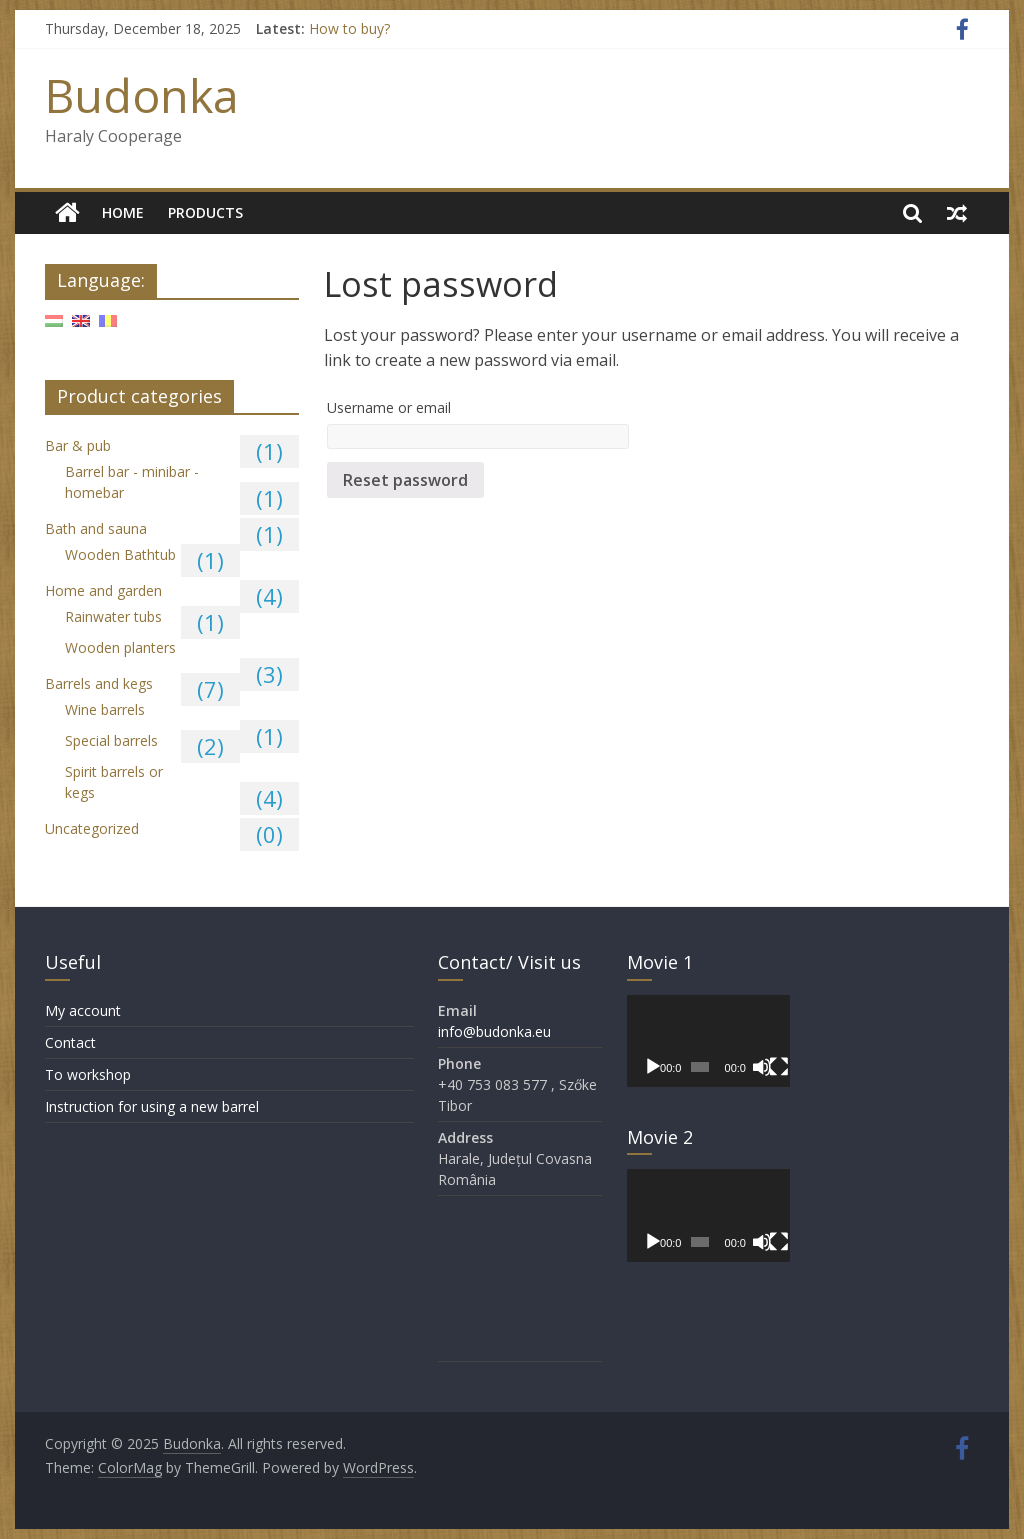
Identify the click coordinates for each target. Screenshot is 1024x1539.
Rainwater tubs (113, 616)
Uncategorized (92, 828)
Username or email (389, 407)
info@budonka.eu (494, 1031)
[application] (709, 1041)
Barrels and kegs (99, 683)
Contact (70, 1042)
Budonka (142, 95)
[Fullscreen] (779, 1067)
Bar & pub (78, 445)
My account (83, 1010)
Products (205, 212)
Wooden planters (120, 647)
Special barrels (111, 740)
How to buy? (349, 28)
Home (123, 212)
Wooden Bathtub (120, 554)
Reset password (405, 480)
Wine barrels (105, 709)
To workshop (88, 1074)
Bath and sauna (96, 528)
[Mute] (762, 1067)
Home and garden (103, 590)
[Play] (653, 1067)
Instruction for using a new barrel (152, 1106)
